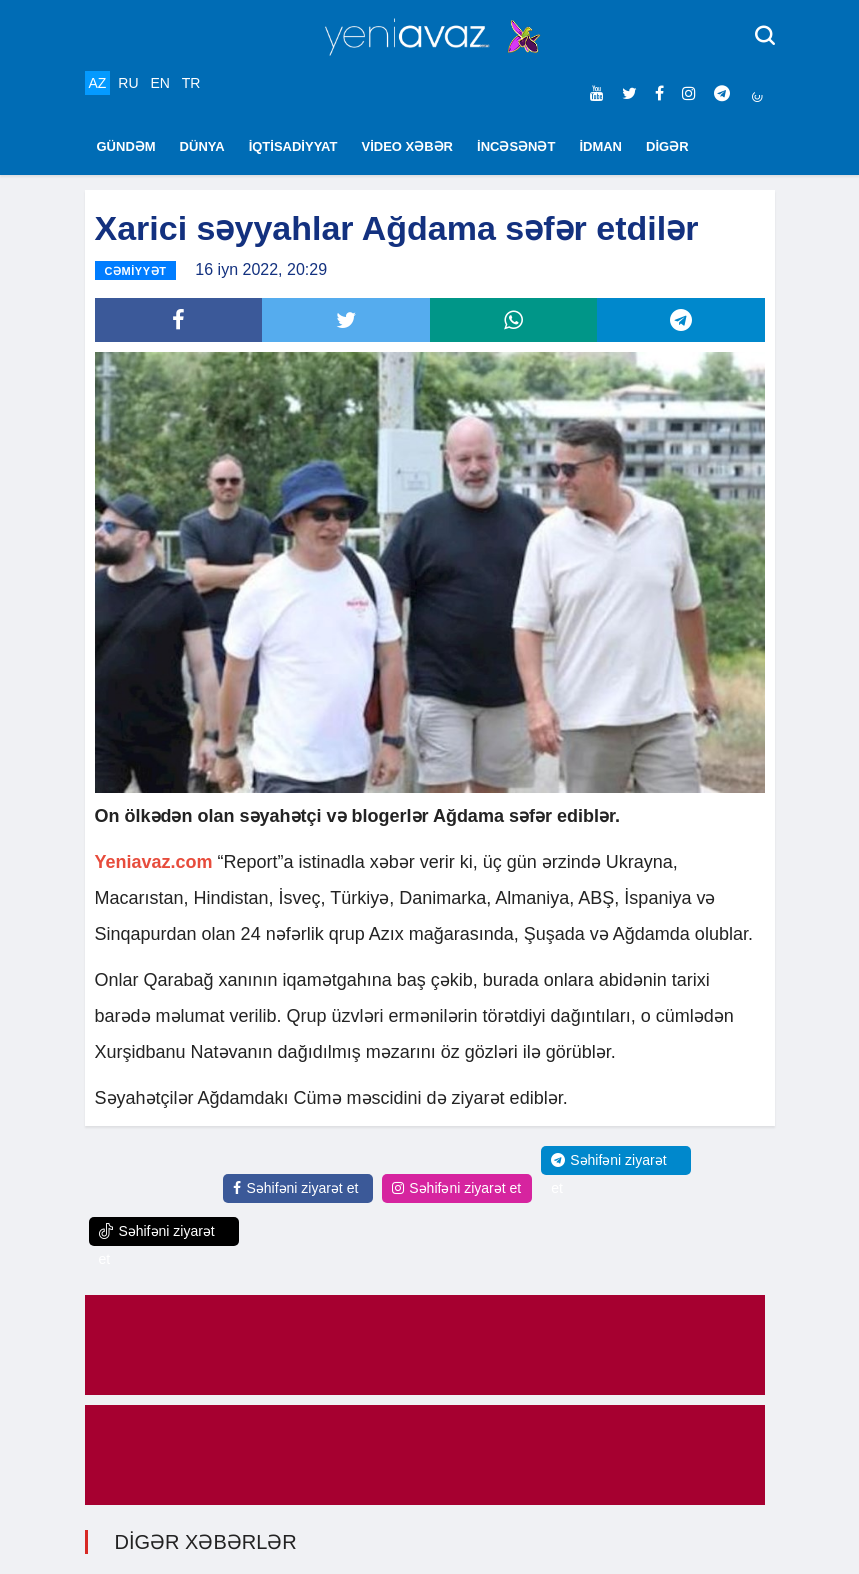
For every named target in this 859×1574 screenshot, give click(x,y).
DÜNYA (202, 146)
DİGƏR (667, 146)
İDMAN (600, 146)
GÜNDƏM (126, 146)
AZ (98, 83)
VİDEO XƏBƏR (408, 146)
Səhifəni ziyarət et (295, 1188)
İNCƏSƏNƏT (516, 146)
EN (159, 83)
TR (191, 83)
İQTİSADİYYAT (293, 146)
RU (128, 83)
